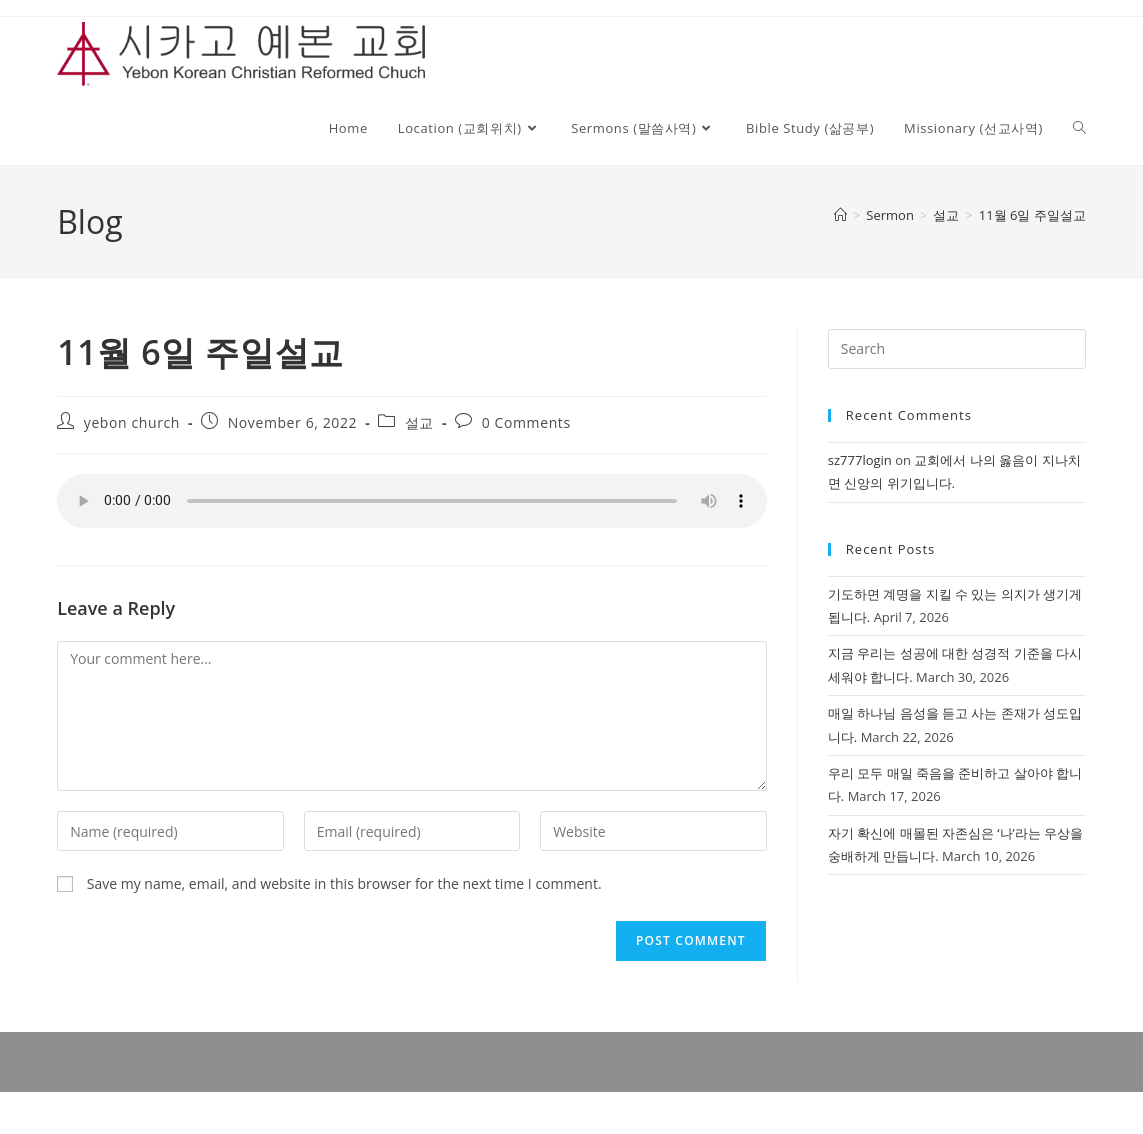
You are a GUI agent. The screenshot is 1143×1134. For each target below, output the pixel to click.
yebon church (132, 422)
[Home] (840, 215)
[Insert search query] (957, 349)
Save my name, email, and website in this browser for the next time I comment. (344, 883)
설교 (419, 422)
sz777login (860, 460)
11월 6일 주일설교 (1032, 215)
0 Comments (526, 422)
